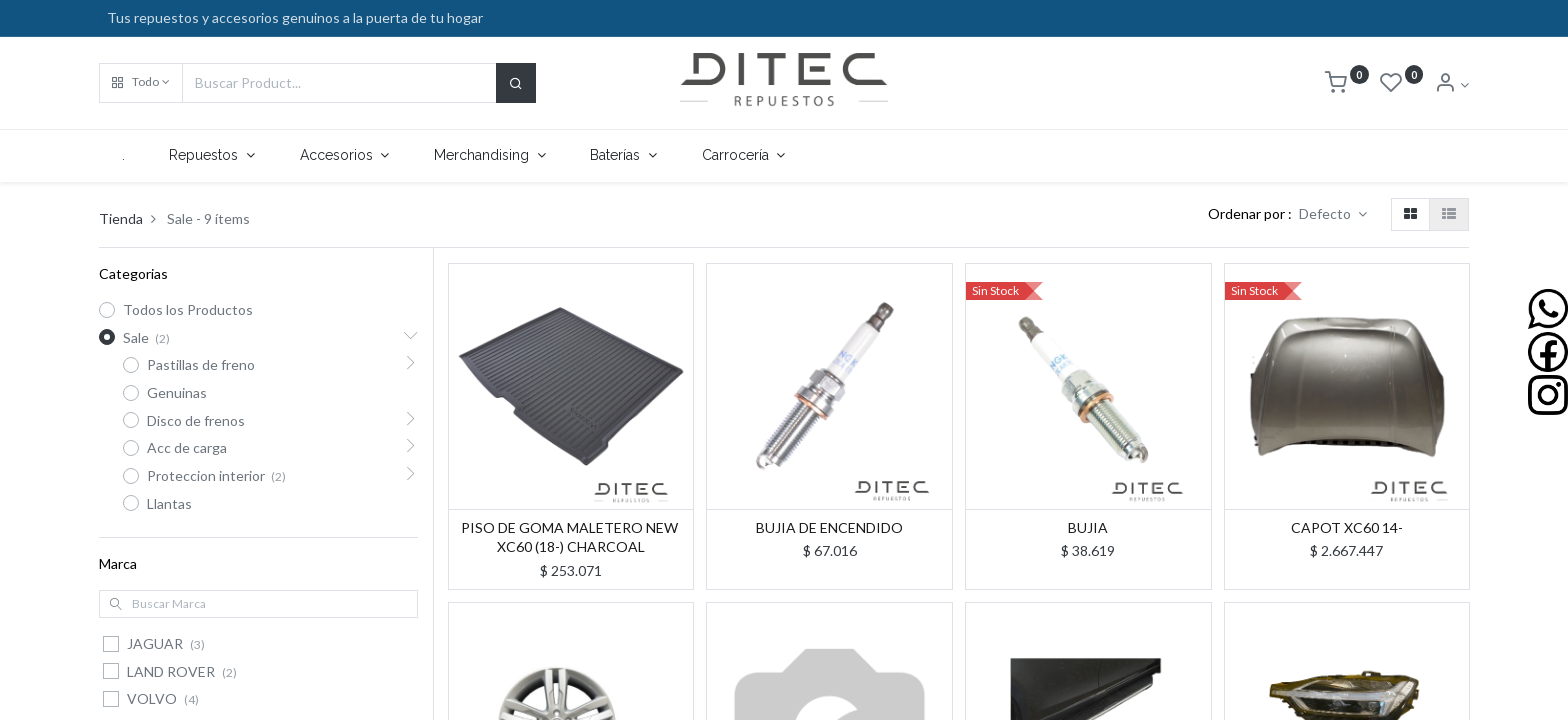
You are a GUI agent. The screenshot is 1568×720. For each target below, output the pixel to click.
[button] (141, 83)
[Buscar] (516, 83)
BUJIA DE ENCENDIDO (829, 527)
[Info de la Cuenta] (1451, 84)
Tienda (121, 218)
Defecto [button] (1326, 213)
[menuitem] (123, 156)
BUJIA (1088, 527)
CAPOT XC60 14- (1347, 527)
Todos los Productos (188, 309)
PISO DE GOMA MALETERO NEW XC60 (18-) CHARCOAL (571, 537)
